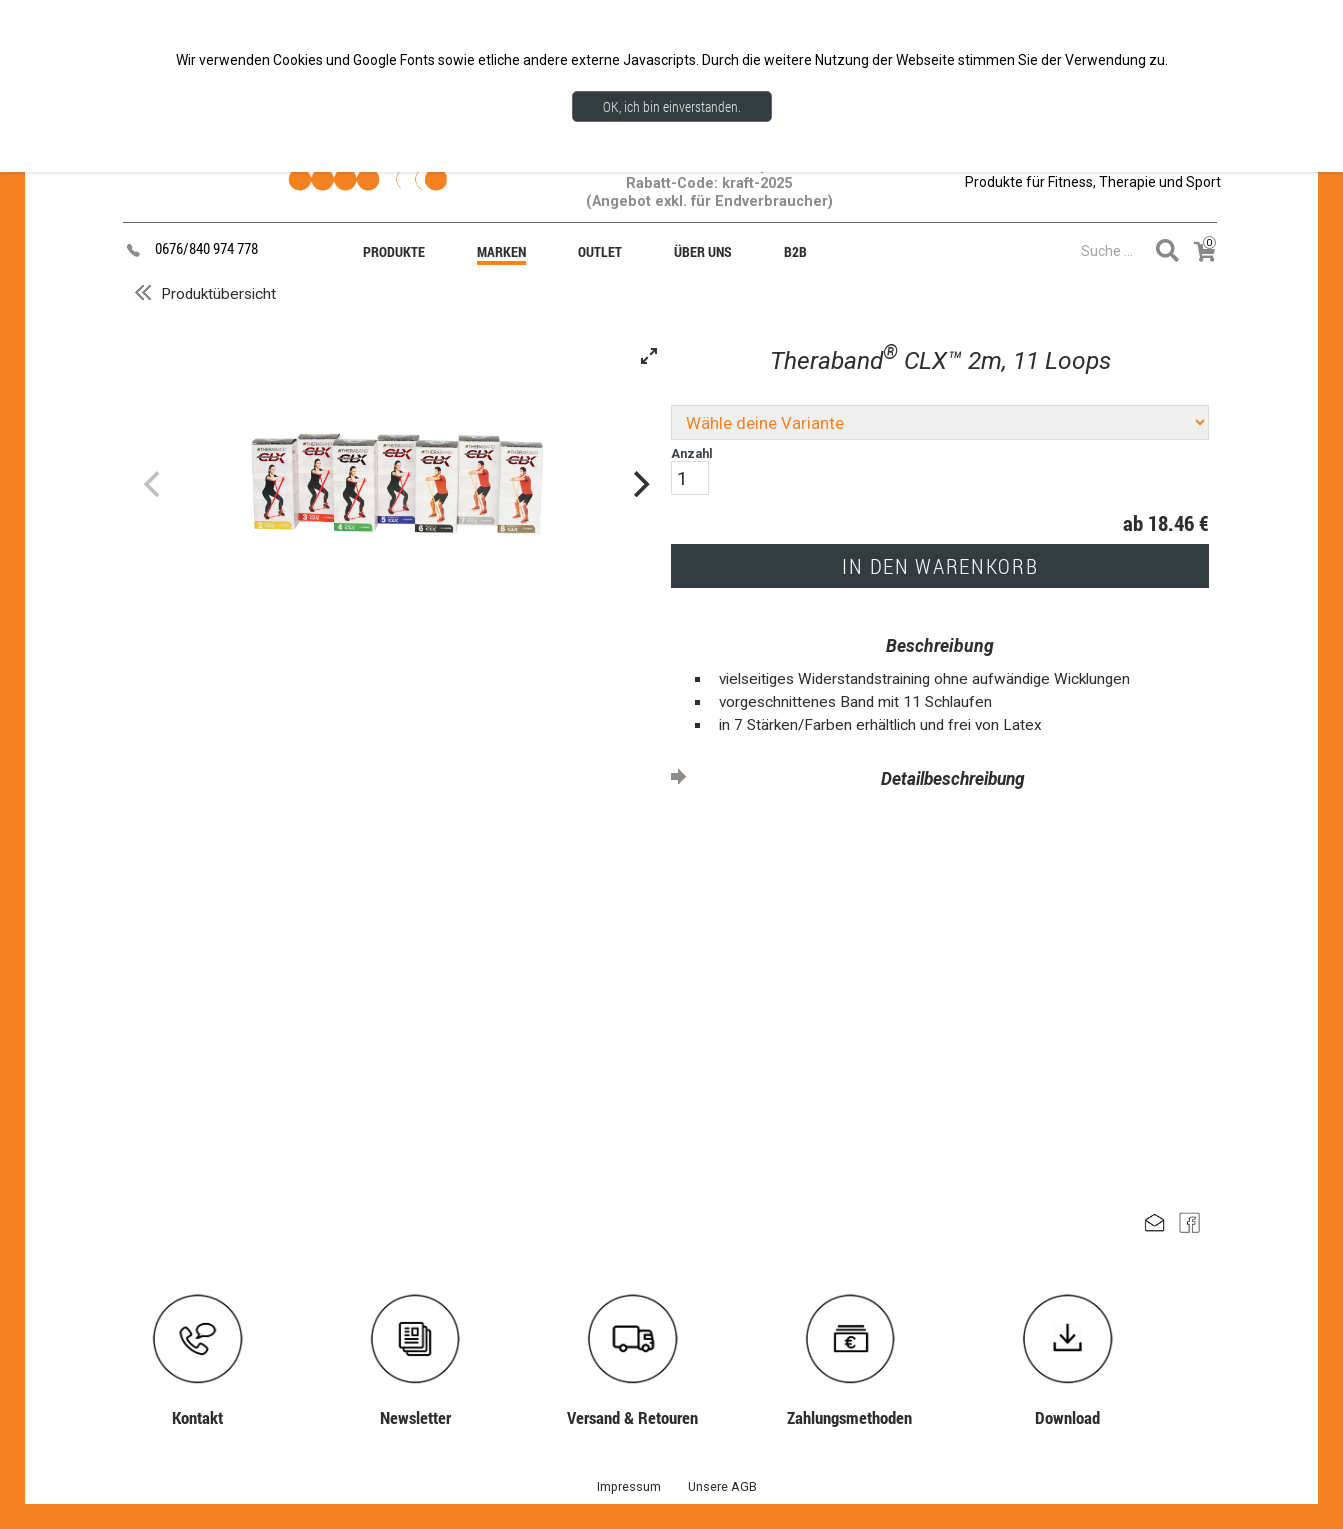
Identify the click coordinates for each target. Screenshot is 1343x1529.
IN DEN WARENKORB (940, 566)
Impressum (629, 1486)
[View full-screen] (649, 356)
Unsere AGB (722, 1486)
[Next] (639, 484)
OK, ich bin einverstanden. (672, 106)
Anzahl (692, 470)
